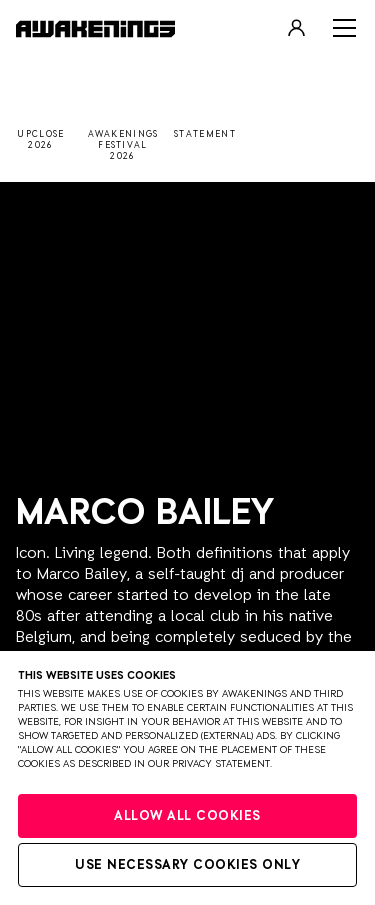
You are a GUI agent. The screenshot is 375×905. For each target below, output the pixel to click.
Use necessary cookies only (187, 865)
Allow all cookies (187, 816)
